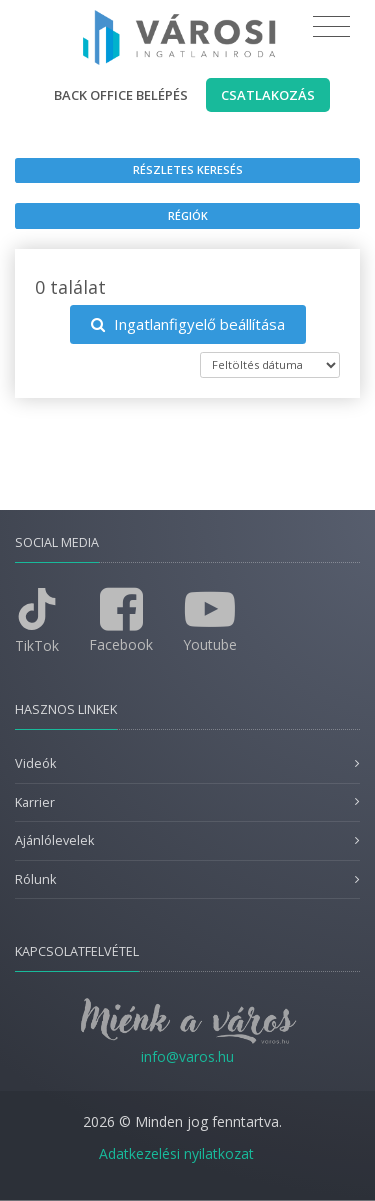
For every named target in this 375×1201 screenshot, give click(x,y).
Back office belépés (121, 95)
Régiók (188, 215)
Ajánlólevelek (54, 840)
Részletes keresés (188, 169)
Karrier (35, 802)
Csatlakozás (268, 95)
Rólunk (35, 879)
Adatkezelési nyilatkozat (176, 1153)
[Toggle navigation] (331, 27)
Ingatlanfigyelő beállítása (188, 324)
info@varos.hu (187, 1056)
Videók (35, 763)
